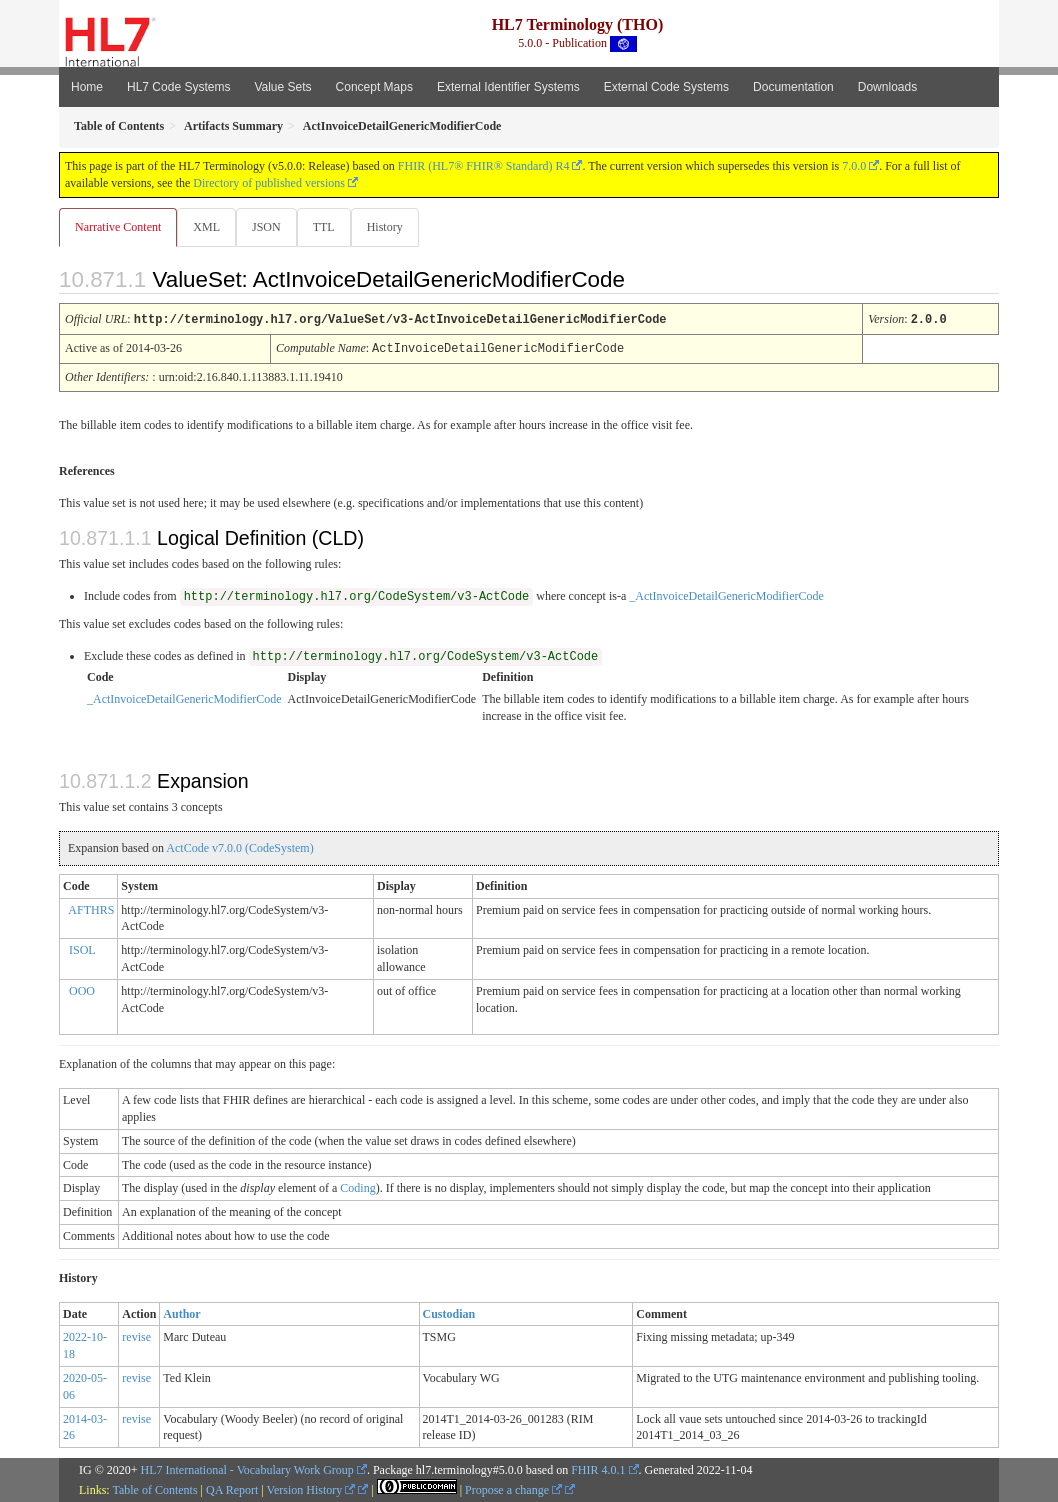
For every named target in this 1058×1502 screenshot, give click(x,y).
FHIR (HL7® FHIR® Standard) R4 (484, 166)
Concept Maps (374, 87)
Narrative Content (118, 227)
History (393, 227)
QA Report (232, 1489)
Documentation (793, 87)
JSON (270, 227)
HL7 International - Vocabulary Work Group (247, 1469)
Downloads (887, 87)
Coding (357, 1187)
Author (181, 1313)
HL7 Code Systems (178, 87)
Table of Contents (154, 1489)
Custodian (449, 1313)
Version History (311, 1489)
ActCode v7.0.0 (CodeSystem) (239, 847)
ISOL (82, 949)
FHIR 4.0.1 (598, 1469)
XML (208, 227)
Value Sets (282, 87)
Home (87, 87)
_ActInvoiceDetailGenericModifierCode (726, 595)
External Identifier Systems (508, 87)
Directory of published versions (269, 183)
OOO (82, 990)
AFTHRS (91, 909)
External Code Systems (666, 87)
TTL (330, 227)
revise (136, 1336)
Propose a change (513, 1489)
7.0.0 (854, 166)
